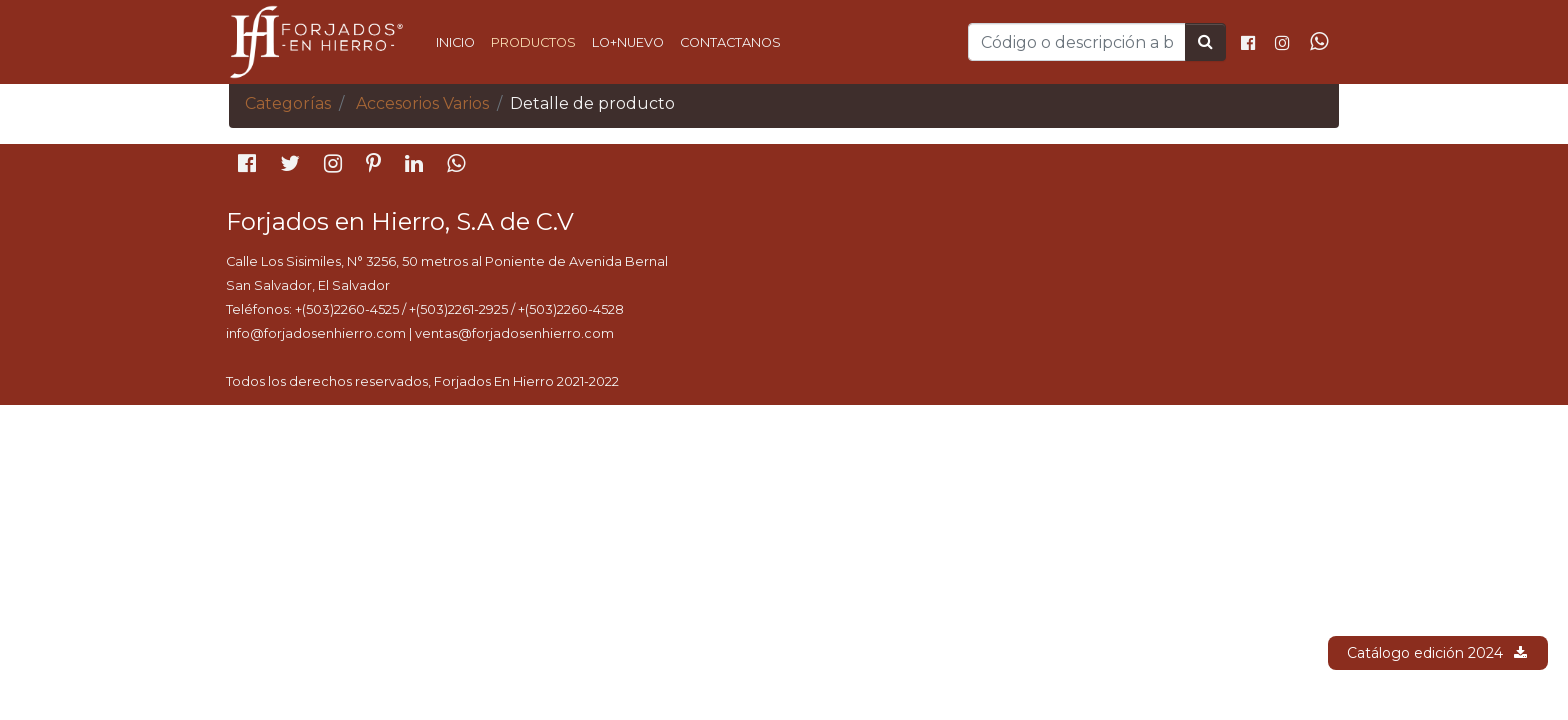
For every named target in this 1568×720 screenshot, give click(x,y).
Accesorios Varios (422, 103)
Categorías (288, 103)
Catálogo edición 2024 (1438, 653)
